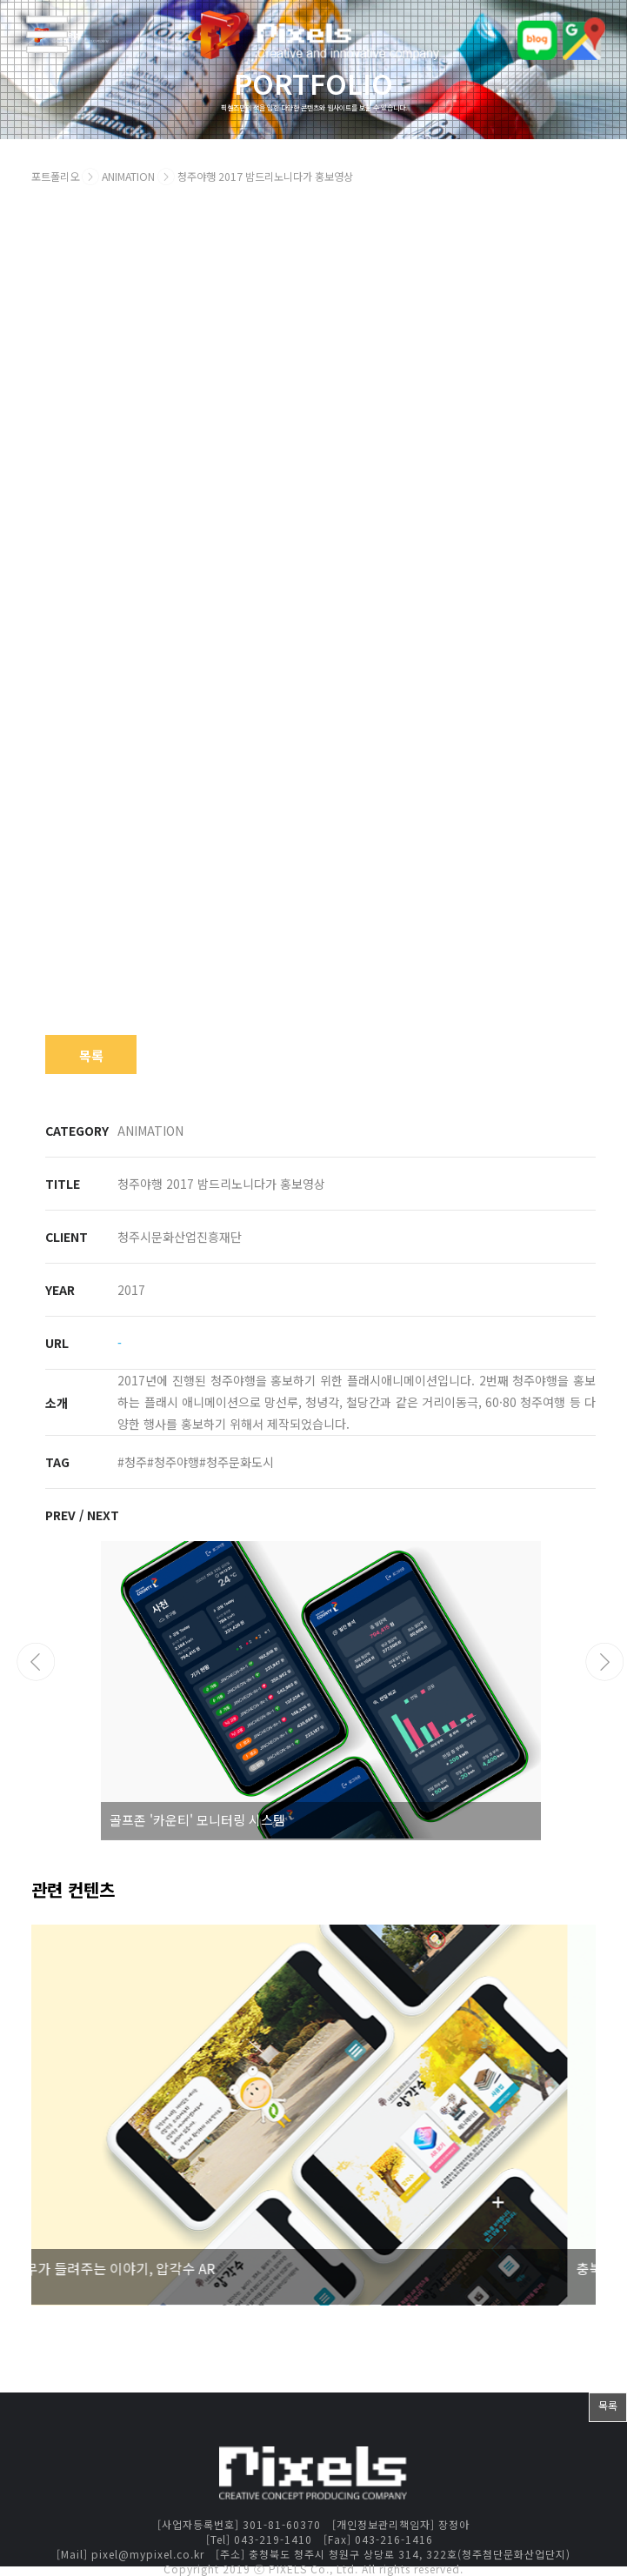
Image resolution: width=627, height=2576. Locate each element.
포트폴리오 (55, 176)
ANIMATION (129, 176)
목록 (91, 1055)
